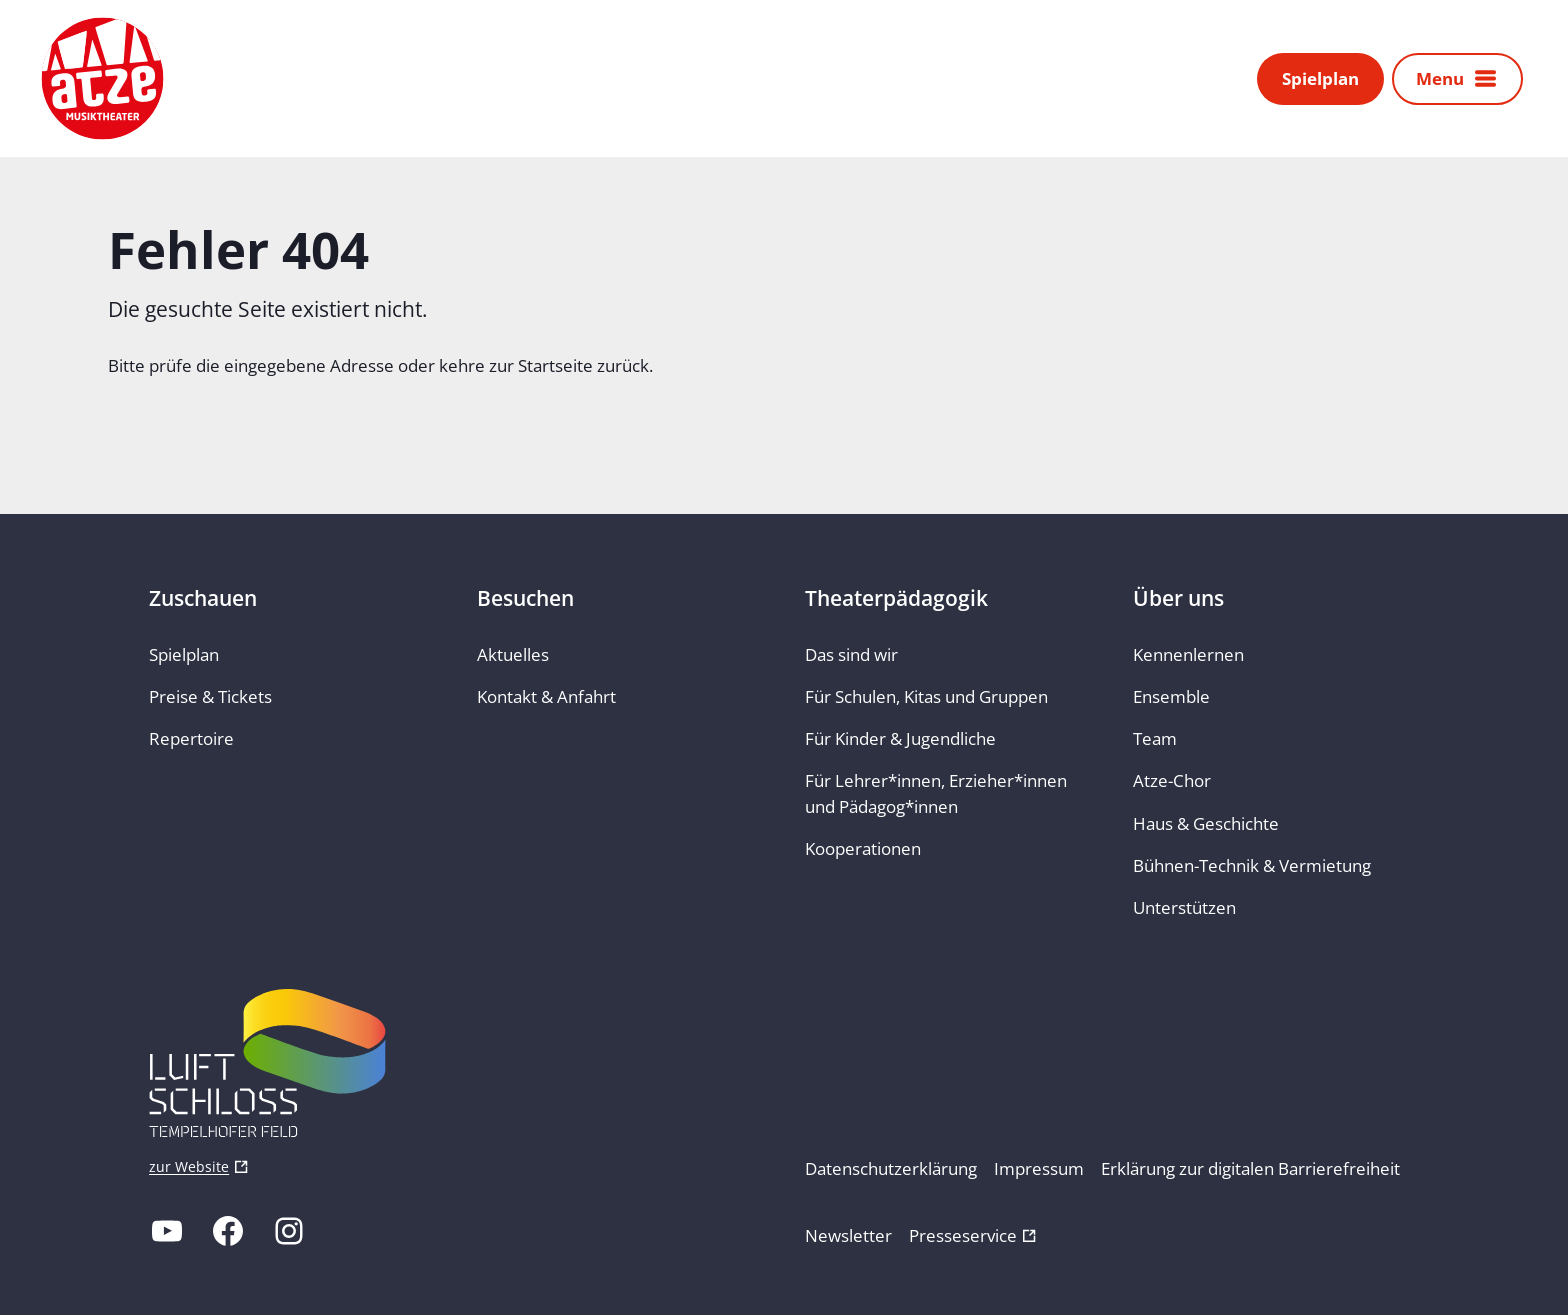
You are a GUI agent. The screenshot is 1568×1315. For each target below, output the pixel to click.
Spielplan (1320, 80)
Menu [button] (1440, 80)
